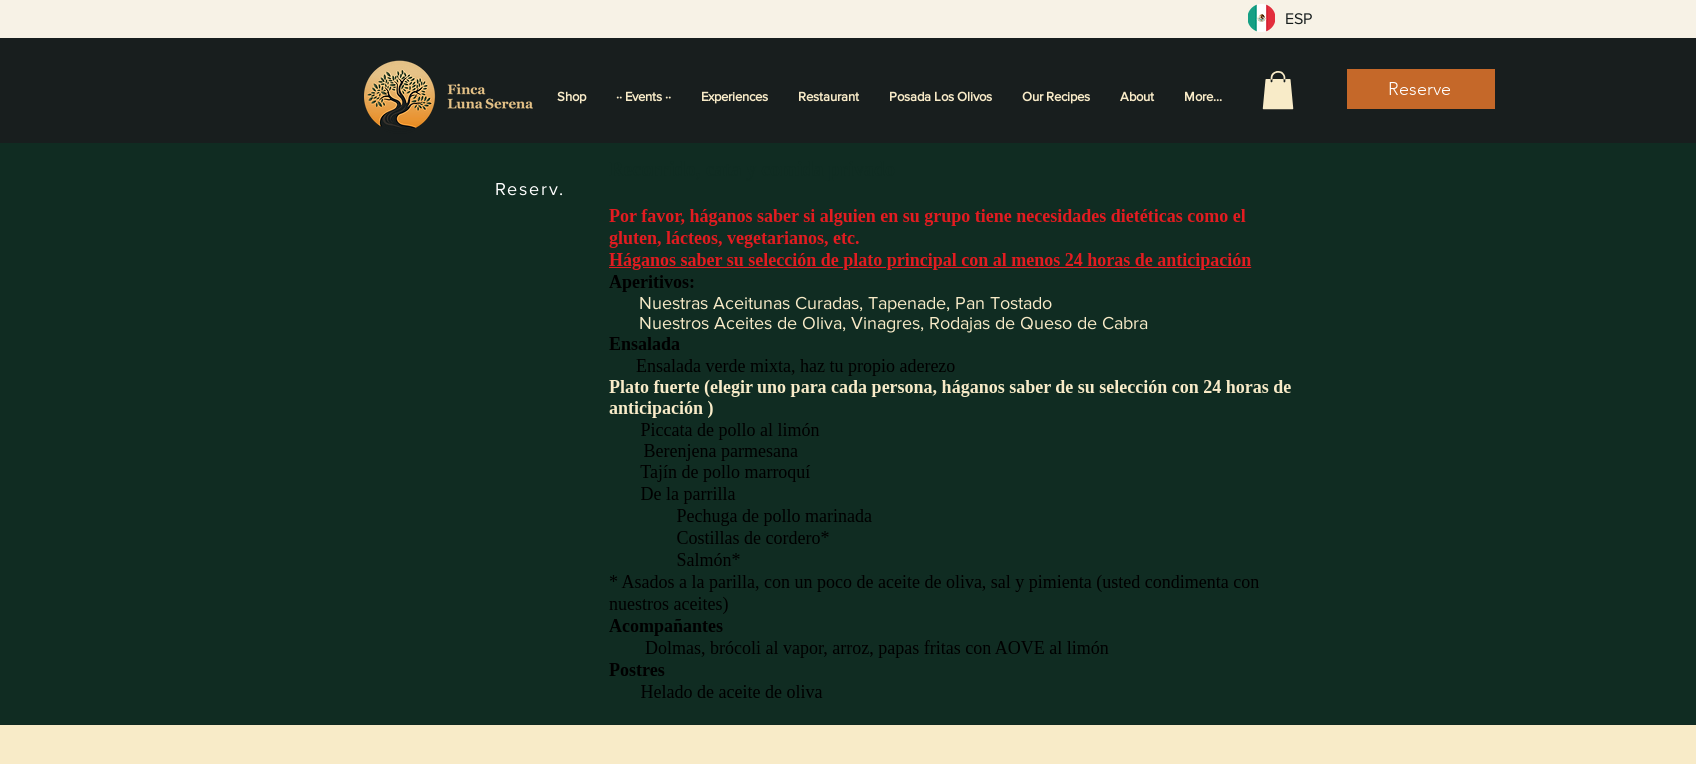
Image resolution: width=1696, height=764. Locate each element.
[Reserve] (1421, 89)
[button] (1278, 90)
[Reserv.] (532, 189)
